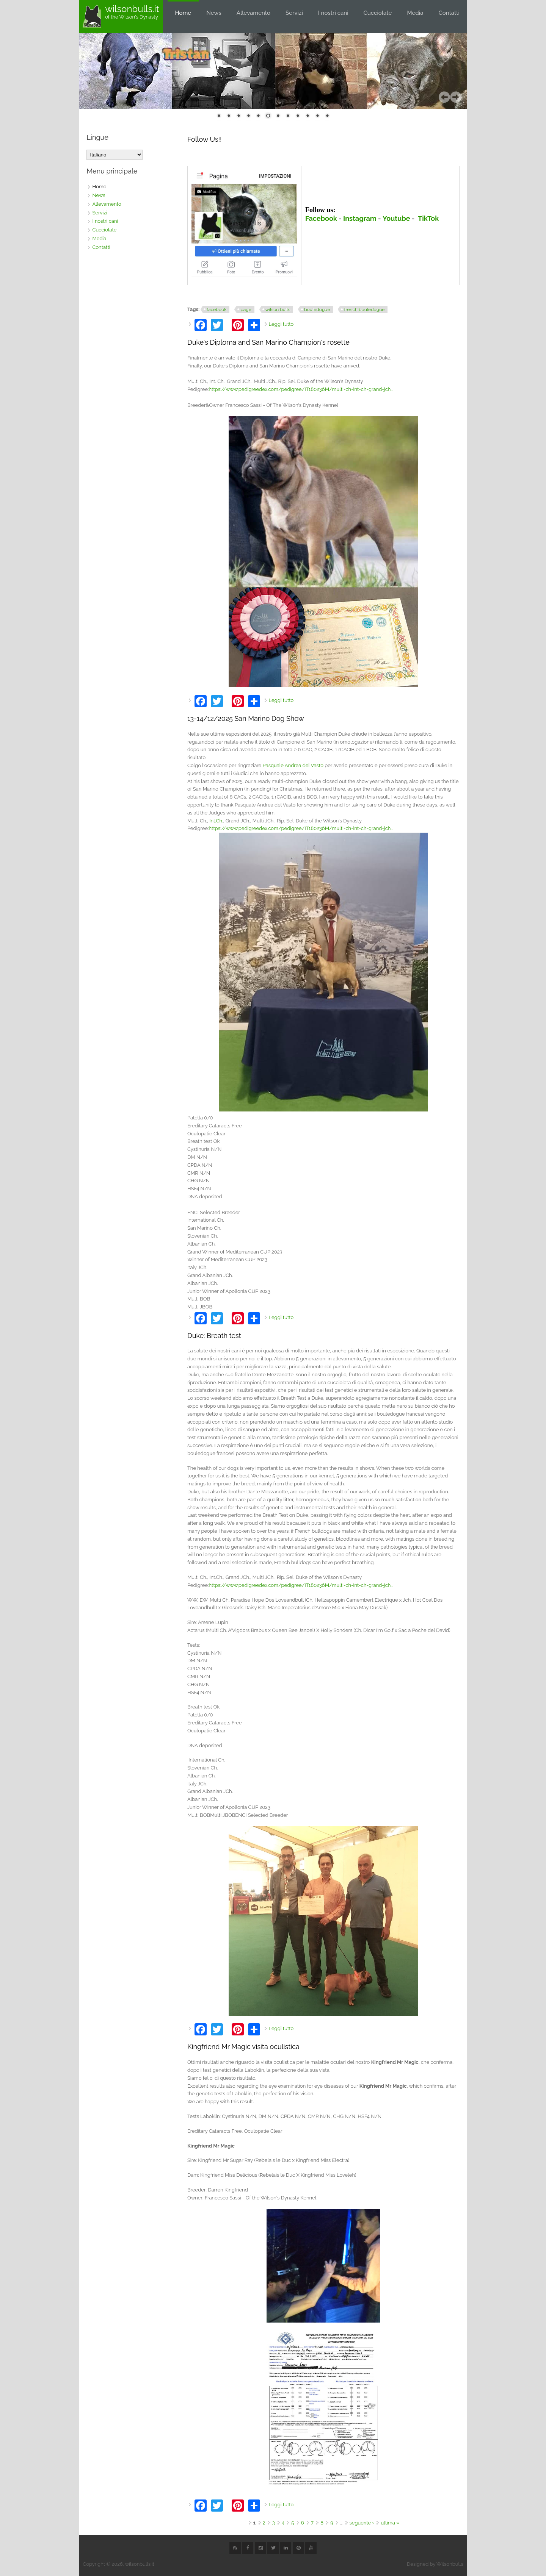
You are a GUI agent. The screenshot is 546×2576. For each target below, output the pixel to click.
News (213, 12)
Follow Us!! (204, 139)
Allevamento (253, 12)
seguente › (362, 2523)
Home (183, 12)
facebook (216, 309)
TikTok (428, 218)
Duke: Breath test (214, 1336)
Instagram (360, 218)
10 (307, 116)
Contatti (449, 12)
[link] (293, 765)
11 (317, 116)
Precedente (444, 97)
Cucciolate (378, 12)
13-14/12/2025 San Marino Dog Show (245, 718)
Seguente (455, 97)
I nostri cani (333, 12)
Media (415, 12)
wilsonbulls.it (132, 9)
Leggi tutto (281, 324)
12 (327, 116)
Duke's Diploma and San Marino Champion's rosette (268, 342)
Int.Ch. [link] (216, 821)
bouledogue (317, 309)
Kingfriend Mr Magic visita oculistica (243, 2047)
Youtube (396, 218)
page (245, 309)
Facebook (321, 218)
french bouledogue (364, 309)
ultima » (390, 2523)
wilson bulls (277, 309)
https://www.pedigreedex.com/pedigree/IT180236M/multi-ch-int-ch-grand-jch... (301, 389)
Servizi (294, 12)
